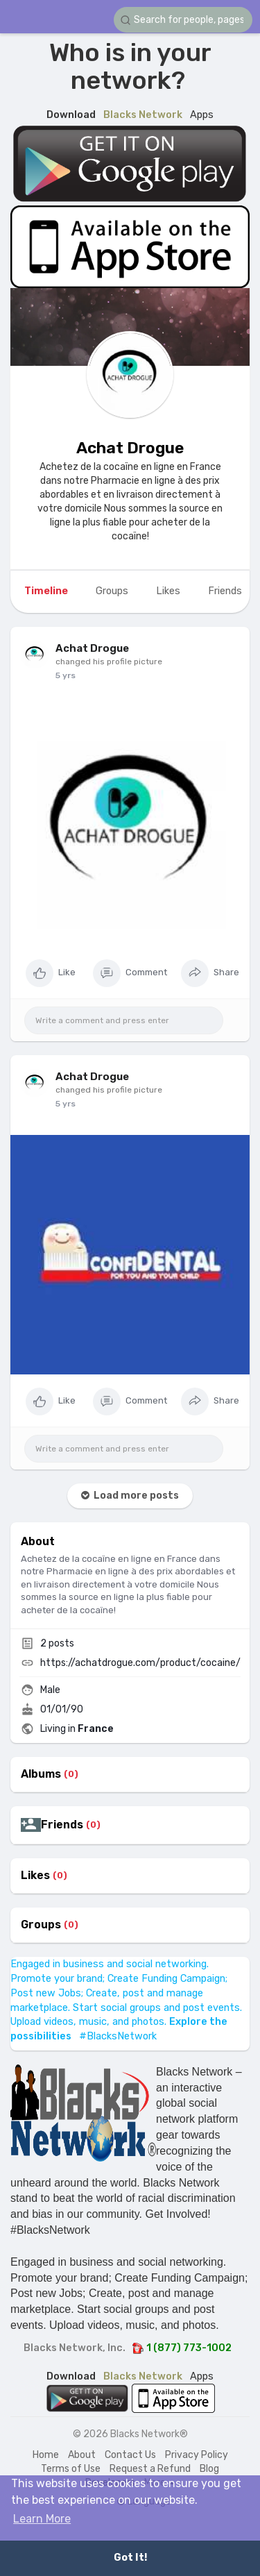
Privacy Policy (196, 2455)
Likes (35, 1875)
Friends (62, 1824)
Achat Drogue (130, 447)
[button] (183, 19)
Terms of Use (71, 2469)
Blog (209, 2469)
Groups (41, 1924)
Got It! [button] (130, 2558)
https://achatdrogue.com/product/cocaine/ (140, 1663)
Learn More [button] (42, 2518)
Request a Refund (150, 2469)
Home (46, 2455)
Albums (41, 1774)
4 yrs (66, 675)
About (82, 2455)
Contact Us (130, 2455)
